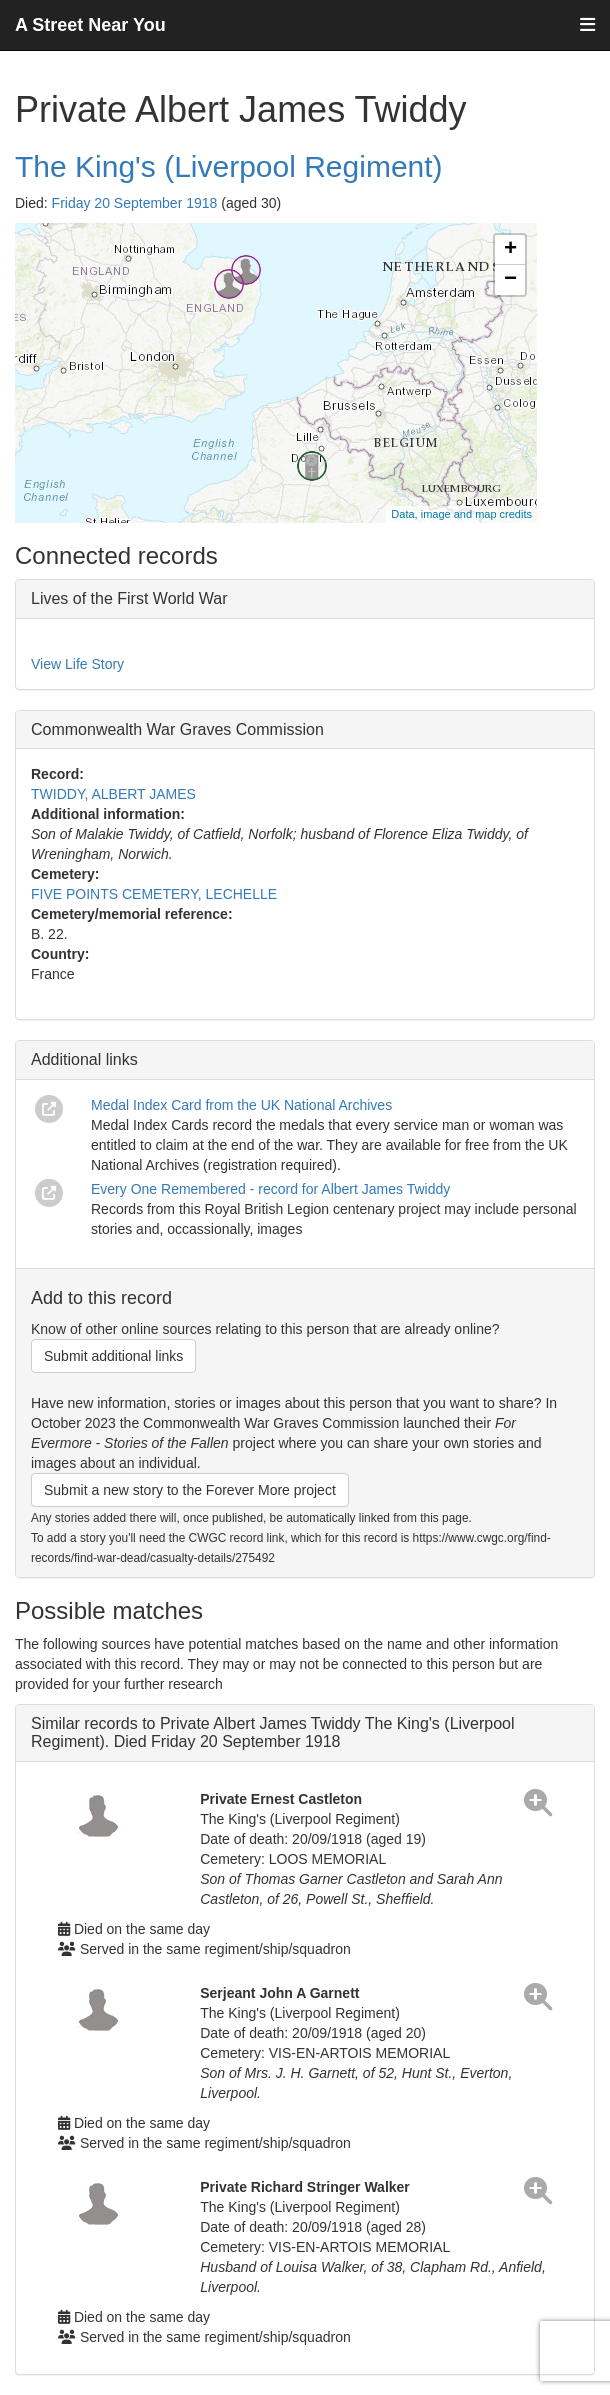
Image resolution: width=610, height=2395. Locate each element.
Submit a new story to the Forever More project (190, 1490)
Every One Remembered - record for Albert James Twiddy (270, 1189)
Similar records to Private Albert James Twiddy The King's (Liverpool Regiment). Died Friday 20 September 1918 (273, 1732)
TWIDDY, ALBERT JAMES (113, 794)
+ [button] (510, 250)
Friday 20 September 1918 (135, 203)
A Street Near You (90, 25)
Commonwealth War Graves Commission (177, 729)
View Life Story (77, 664)
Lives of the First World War (129, 598)
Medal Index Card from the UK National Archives (241, 1105)
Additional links (84, 1059)
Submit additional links (113, 1356)
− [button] (510, 280)
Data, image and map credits (461, 514)
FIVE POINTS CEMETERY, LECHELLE (154, 894)
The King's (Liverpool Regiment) (229, 166)
